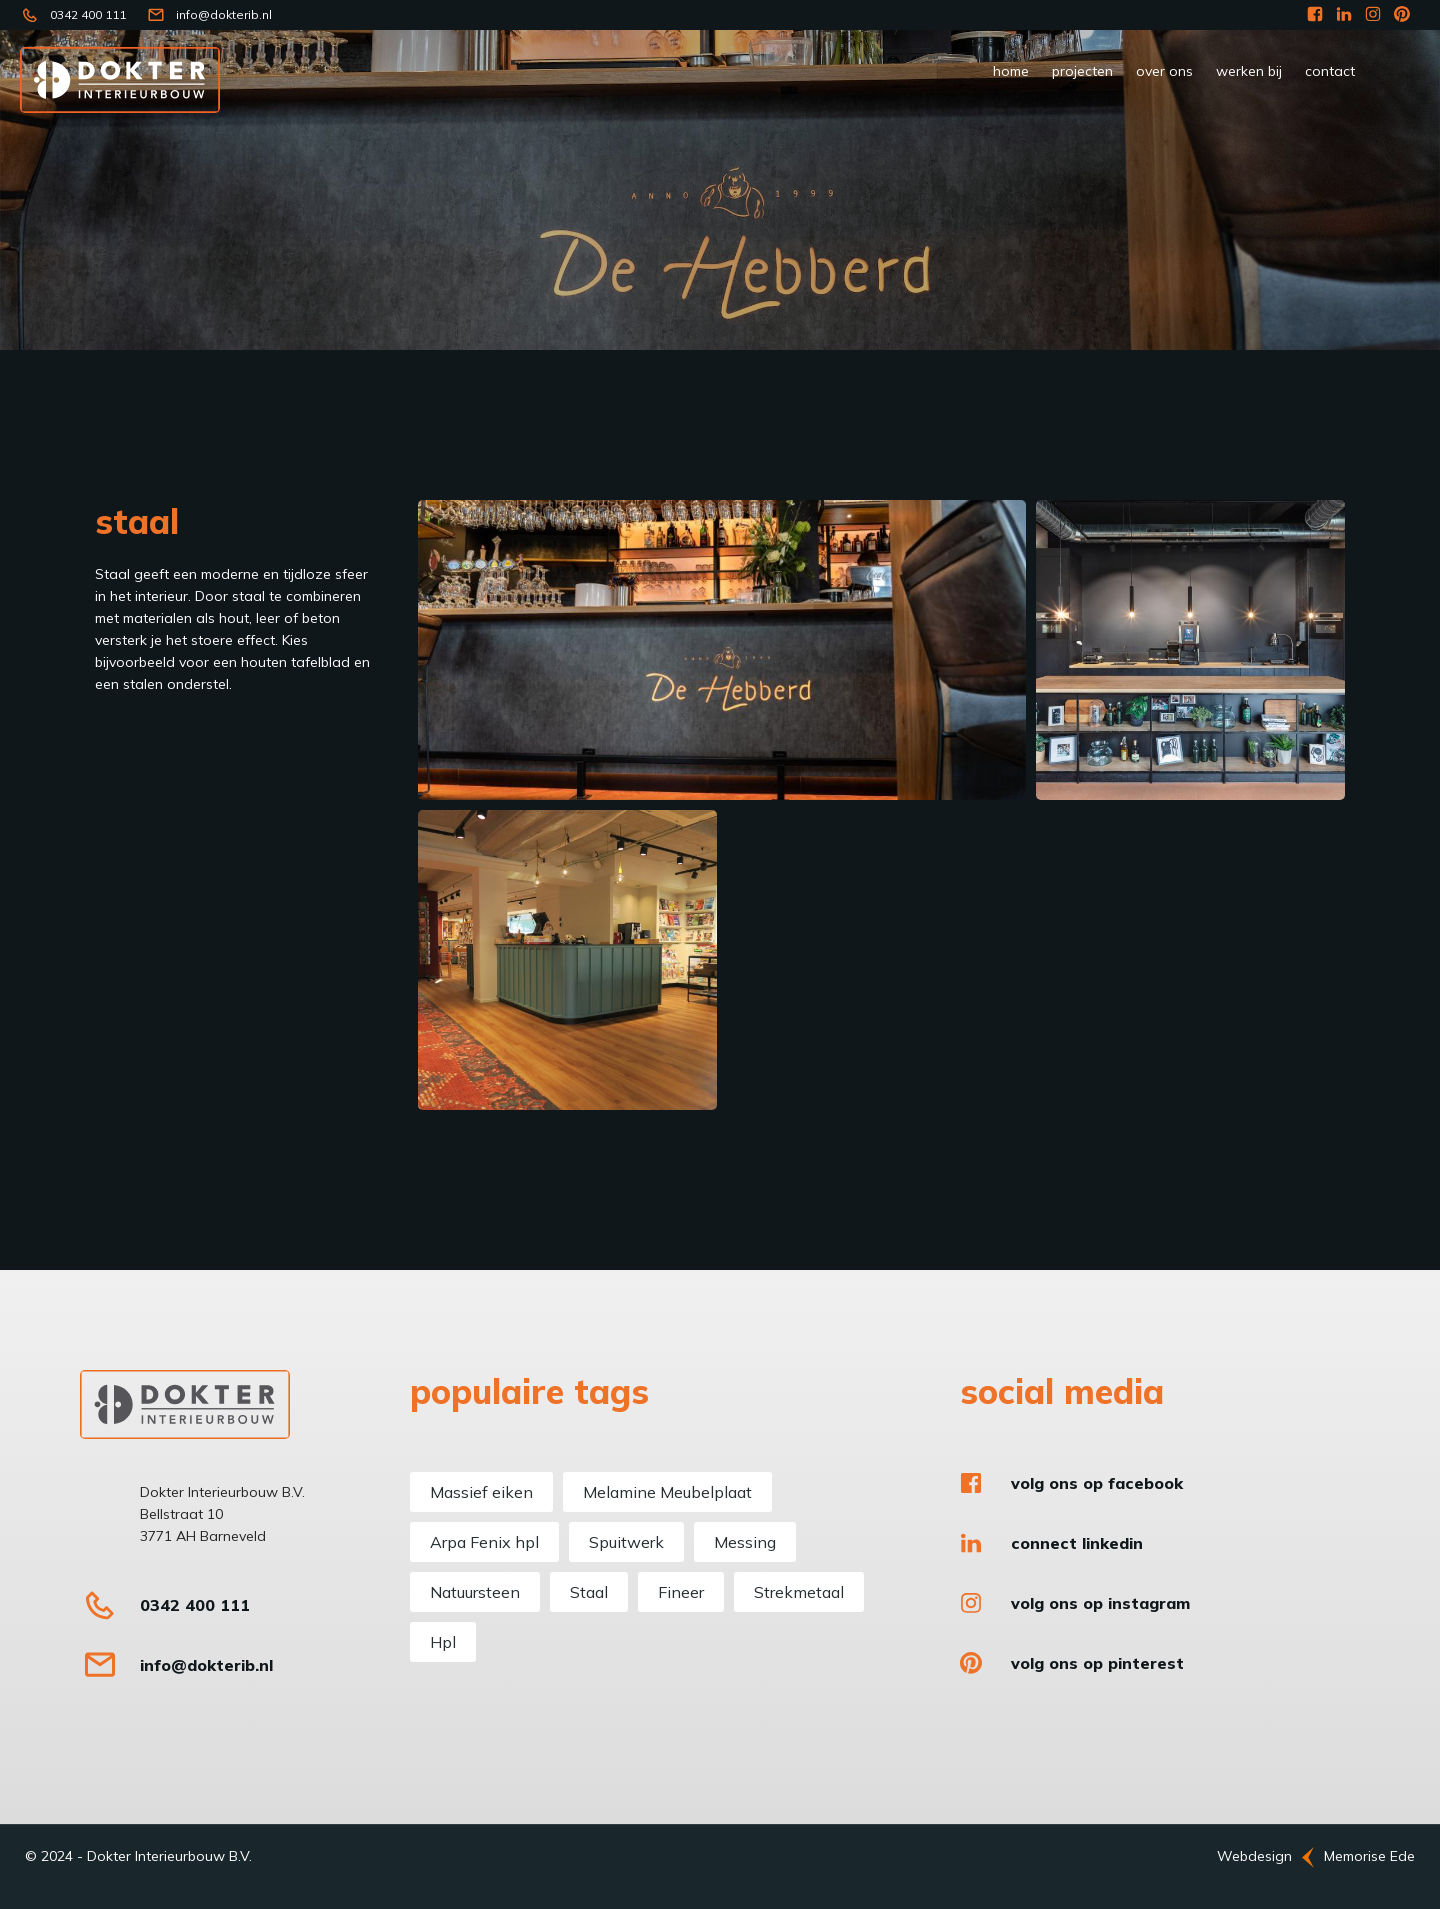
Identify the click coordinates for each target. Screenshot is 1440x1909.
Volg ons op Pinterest (1097, 1663)
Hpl (443, 1642)
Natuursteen (475, 1592)
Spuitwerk (626, 1542)
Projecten (1082, 71)
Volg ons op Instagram (1100, 1603)
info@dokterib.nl (224, 14)
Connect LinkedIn (1077, 1543)
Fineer (681, 1592)
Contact (1330, 71)
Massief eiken (481, 1492)
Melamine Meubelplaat (667, 1492)
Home (1011, 71)
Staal (589, 1592)
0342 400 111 (88, 14)
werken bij (1249, 71)
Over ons (1164, 71)
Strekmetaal (799, 1592)
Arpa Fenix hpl (484, 1542)
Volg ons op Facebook (1097, 1483)
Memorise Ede (1369, 1856)
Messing (745, 1542)
